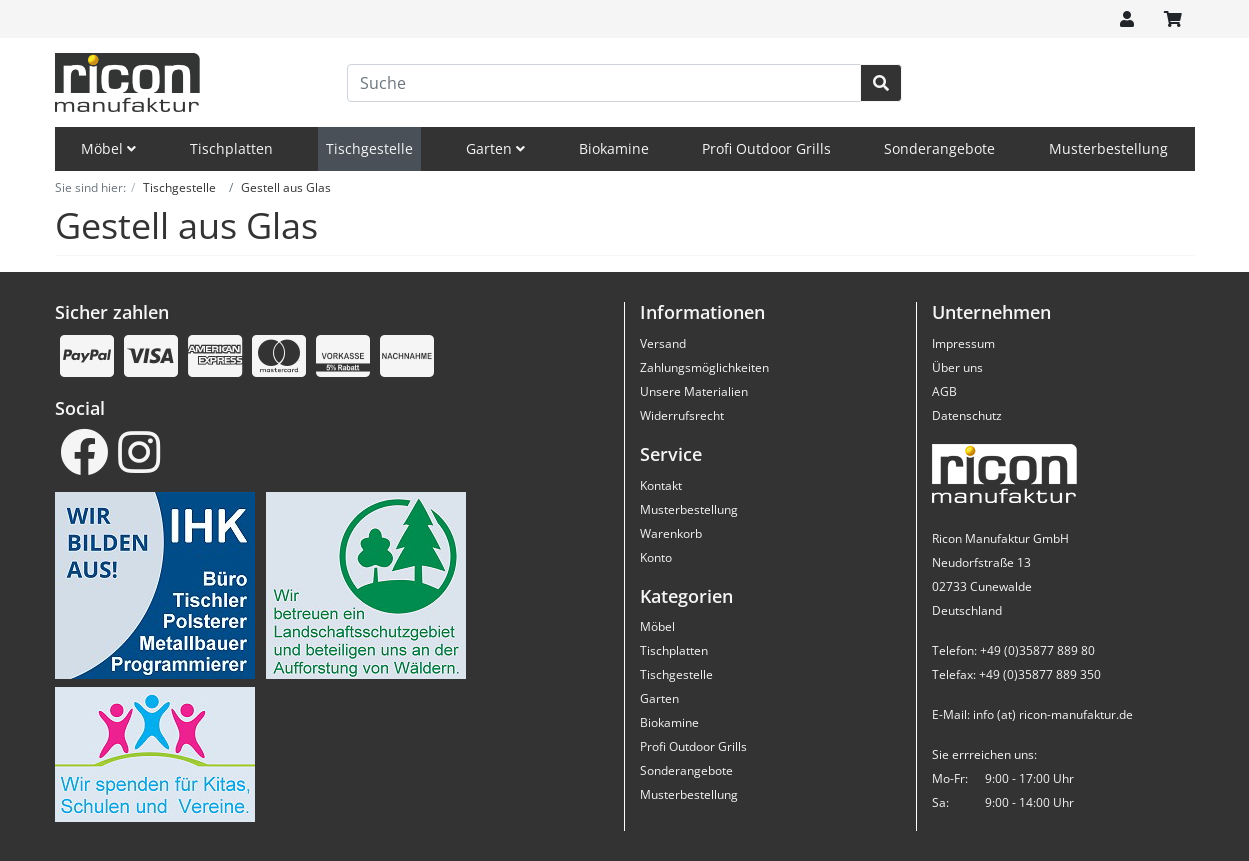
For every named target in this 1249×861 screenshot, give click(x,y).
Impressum (963, 343)
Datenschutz (967, 415)
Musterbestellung (1108, 148)
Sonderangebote (939, 148)
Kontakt (661, 485)
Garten (495, 148)
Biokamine (614, 148)
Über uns (957, 367)
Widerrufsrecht (682, 415)
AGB (944, 391)
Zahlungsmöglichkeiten (704, 367)
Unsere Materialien (694, 391)
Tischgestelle (369, 148)
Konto (656, 557)
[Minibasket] (1173, 19)
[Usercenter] (1127, 19)
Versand (663, 343)
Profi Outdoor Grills (766, 148)
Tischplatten (231, 148)
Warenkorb (671, 533)
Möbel (108, 148)
